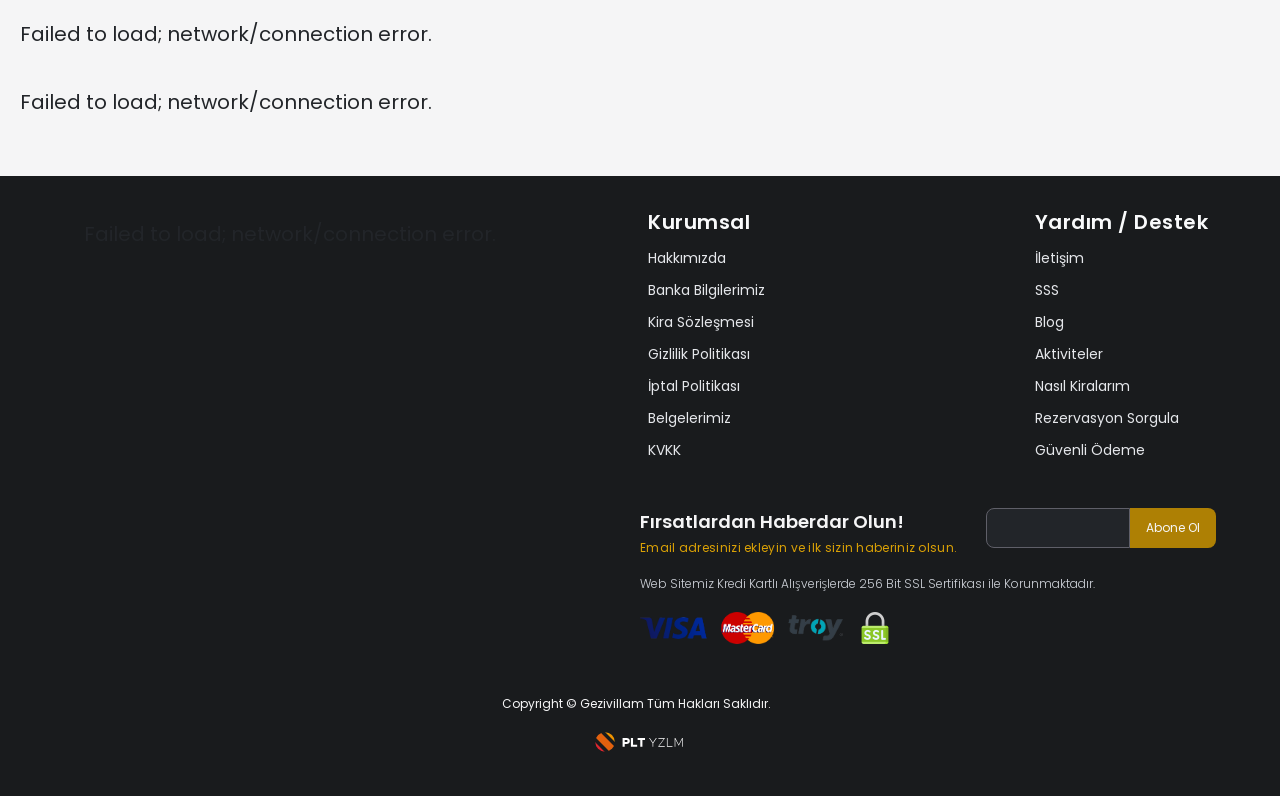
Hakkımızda (687, 258)
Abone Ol (1173, 527)
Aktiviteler (1069, 354)
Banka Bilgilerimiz (706, 290)
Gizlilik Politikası (699, 354)
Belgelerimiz (689, 418)
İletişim (1059, 258)
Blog (1049, 322)
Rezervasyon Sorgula (1107, 418)
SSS (1047, 290)
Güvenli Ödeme (1090, 450)
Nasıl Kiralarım (1082, 386)
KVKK (664, 450)
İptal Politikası (694, 386)
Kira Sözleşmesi (701, 322)
